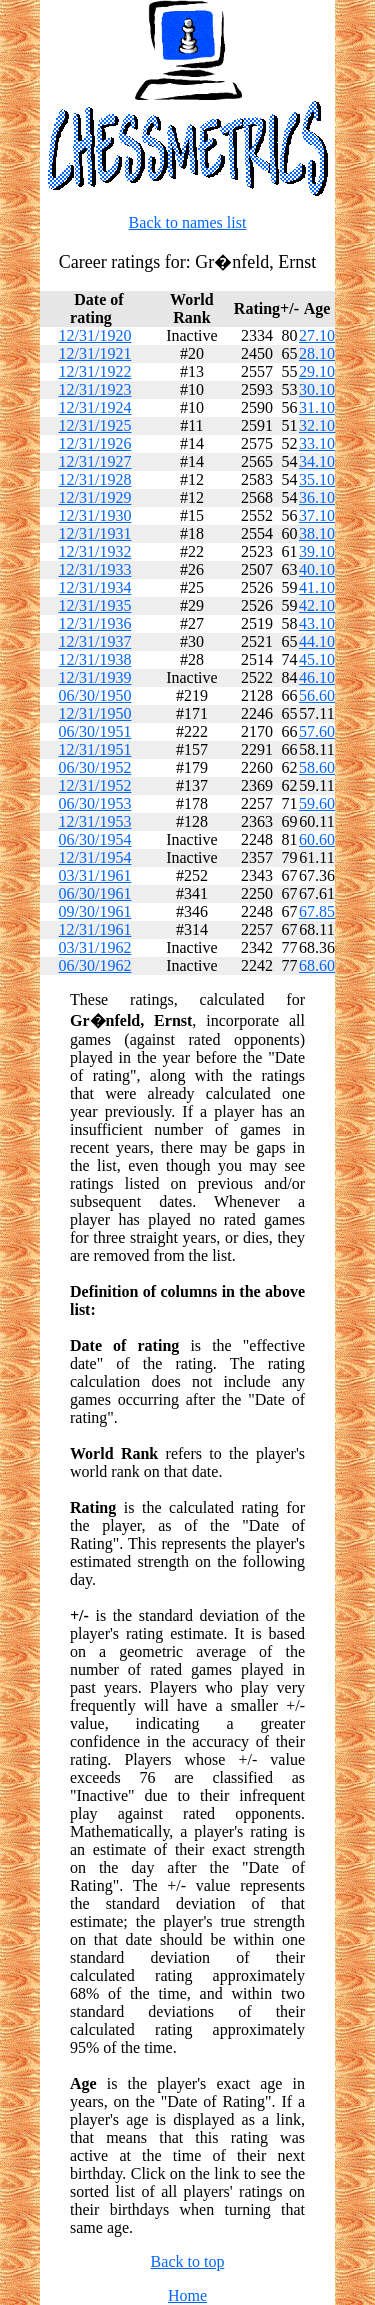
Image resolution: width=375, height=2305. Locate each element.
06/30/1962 (95, 965)
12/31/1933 (95, 569)
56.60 (317, 695)
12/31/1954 (95, 857)
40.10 (317, 569)
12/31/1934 (95, 587)
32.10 (317, 425)
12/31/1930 (95, 515)
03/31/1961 (95, 875)
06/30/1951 (95, 731)
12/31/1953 (95, 821)
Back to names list (188, 222)
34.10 (317, 461)
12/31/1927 (95, 461)
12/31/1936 (95, 623)
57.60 (317, 731)
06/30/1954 (95, 839)
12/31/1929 (95, 497)
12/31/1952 (95, 785)
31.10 (317, 407)
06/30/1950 (95, 695)
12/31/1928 (95, 479)
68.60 (317, 965)
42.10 (317, 605)
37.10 (317, 515)
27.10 (317, 335)
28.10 (317, 353)
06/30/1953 (95, 803)
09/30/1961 (95, 911)
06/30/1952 (95, 767)
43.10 (317, 623)
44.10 (317, 641)
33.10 (317, 443)
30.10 (317, 389)
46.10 (317, 677)
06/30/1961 (95, 893)
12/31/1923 (95, 389)
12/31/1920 (95, 335)
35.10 (317, 479)
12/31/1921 (95, 353)
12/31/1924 (95, 407)
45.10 (317, 659)
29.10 (317, 371)
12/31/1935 (95, 605)
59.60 (317, 803)
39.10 (317, 551)
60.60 (317, 839)
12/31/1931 (95, 533)
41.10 (317, 587)
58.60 (317, 767)
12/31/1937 (95, 641)
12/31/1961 (95, 929)
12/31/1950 (95, 713)
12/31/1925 (95, 425)
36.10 (317, 497)
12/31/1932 (95, 551)
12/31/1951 (95, 749)
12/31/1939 (95, 677)
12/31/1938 (95, 659)
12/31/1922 (95, 371)
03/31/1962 (95, 947)
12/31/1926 (95, 443)
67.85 (317, 911)
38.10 (317, 533)
